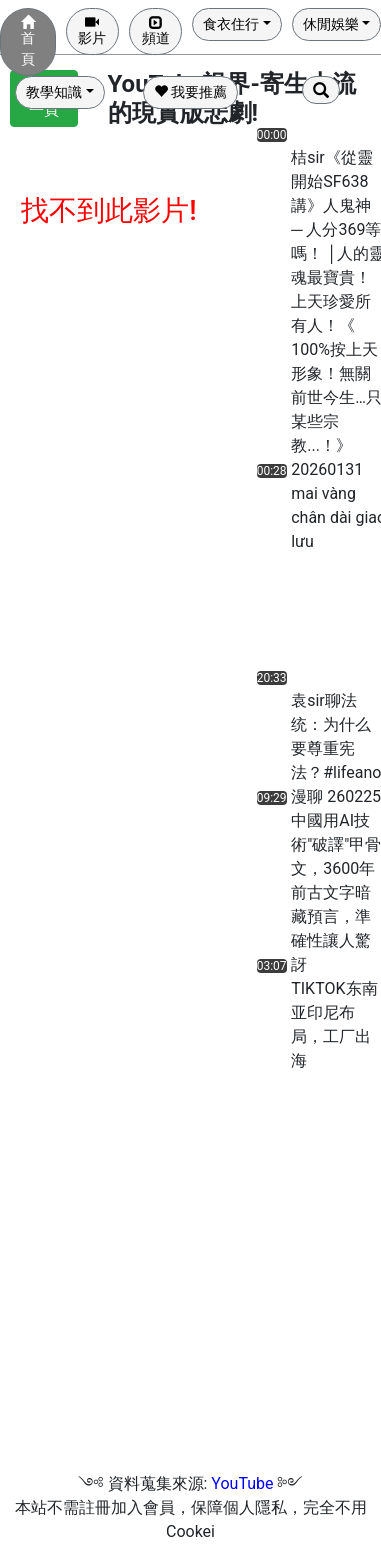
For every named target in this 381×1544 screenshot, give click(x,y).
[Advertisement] (304, 616)
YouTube (242, 1483)
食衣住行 (231, 24)
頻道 (156, 30)
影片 (92, 30)
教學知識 (54, 92)
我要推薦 (190, 92)
